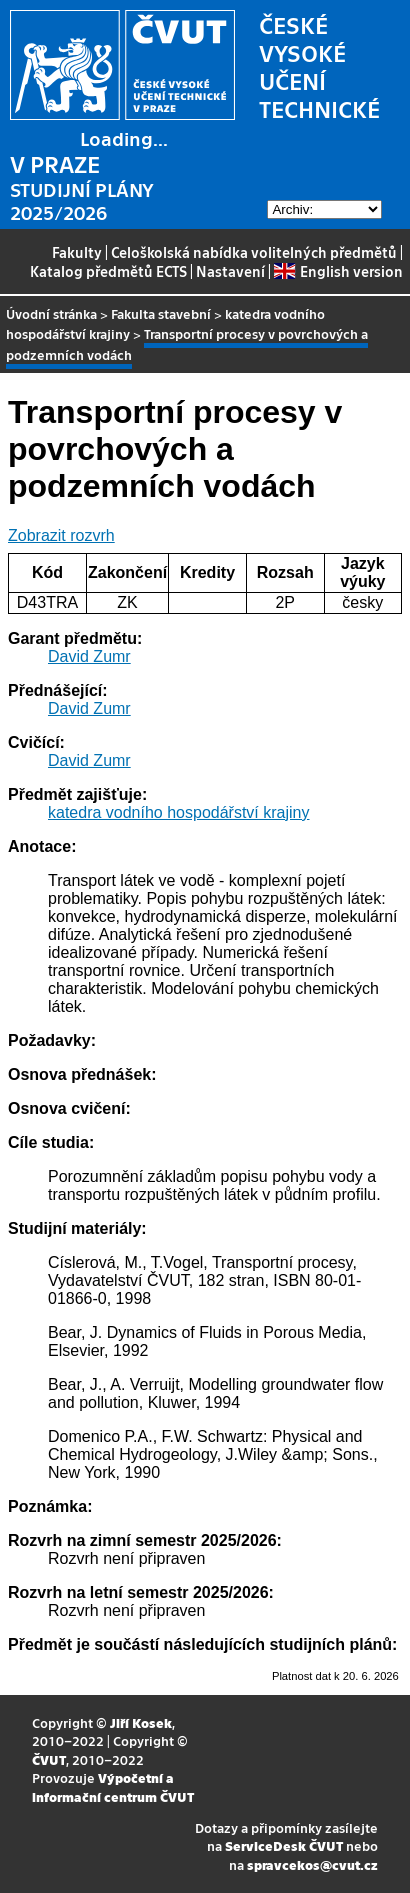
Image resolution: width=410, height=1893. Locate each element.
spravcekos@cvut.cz (312, 1864)
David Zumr (89, 656)
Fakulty (77, 252)
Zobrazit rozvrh (61, 535)
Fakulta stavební (161, 313)
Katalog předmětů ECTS (108, 271)
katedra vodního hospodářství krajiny (178, 812)
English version (338, 271)
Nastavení (230, 271)
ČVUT (49, 1759)
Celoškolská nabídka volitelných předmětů (254, 252)
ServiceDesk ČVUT (284, 1845)
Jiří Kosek (141, 1722)
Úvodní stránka (51, 313)
